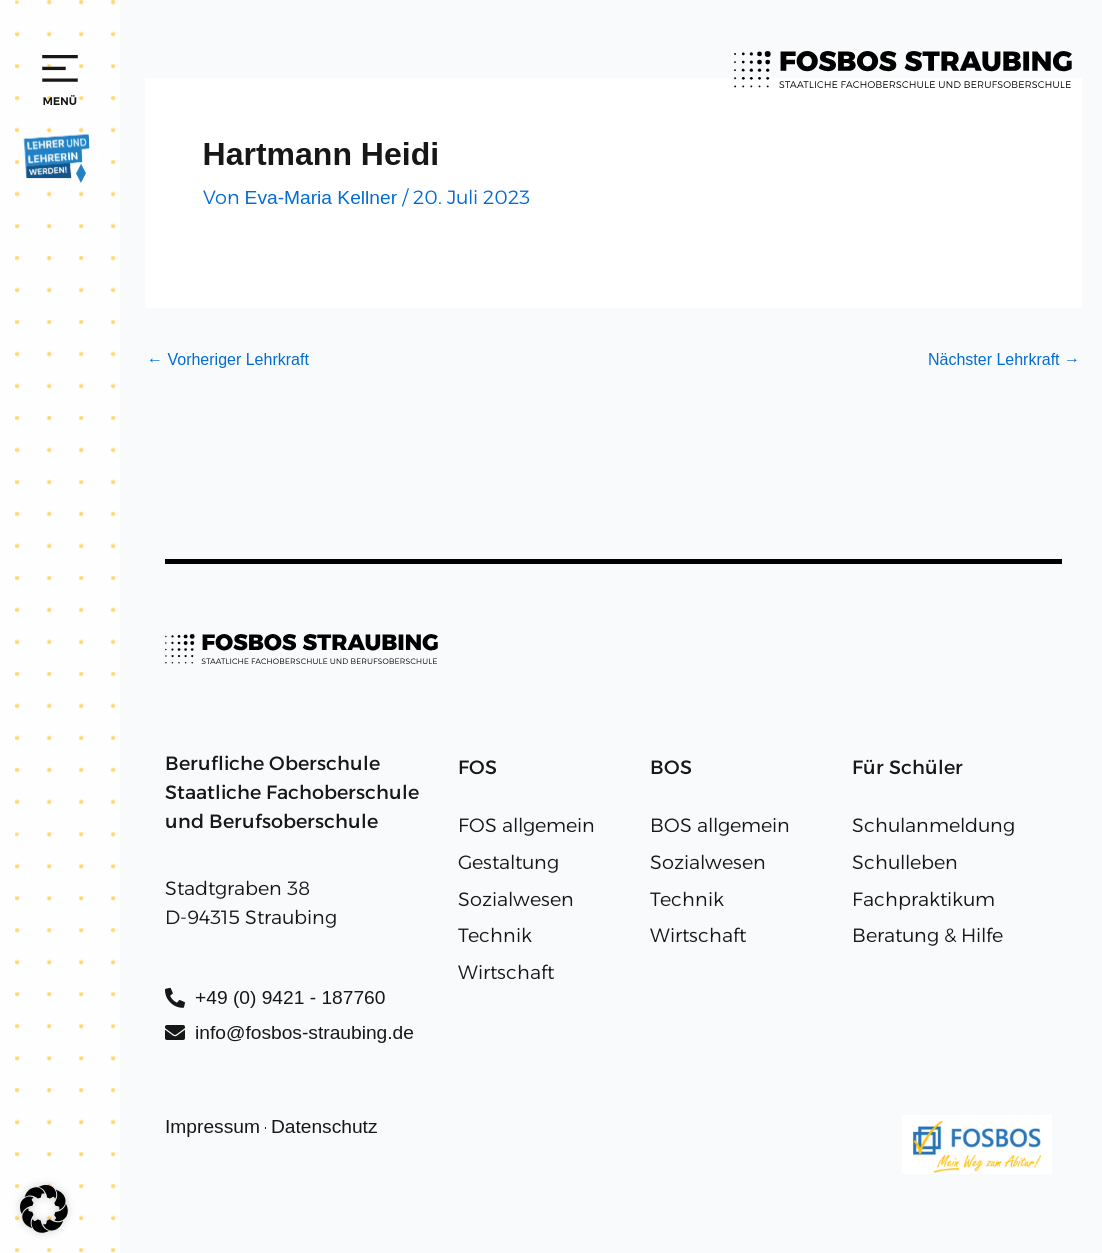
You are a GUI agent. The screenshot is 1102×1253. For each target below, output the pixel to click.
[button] (44, 1209)
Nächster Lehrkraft (1004, 360)
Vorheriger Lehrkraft (228, 360)
